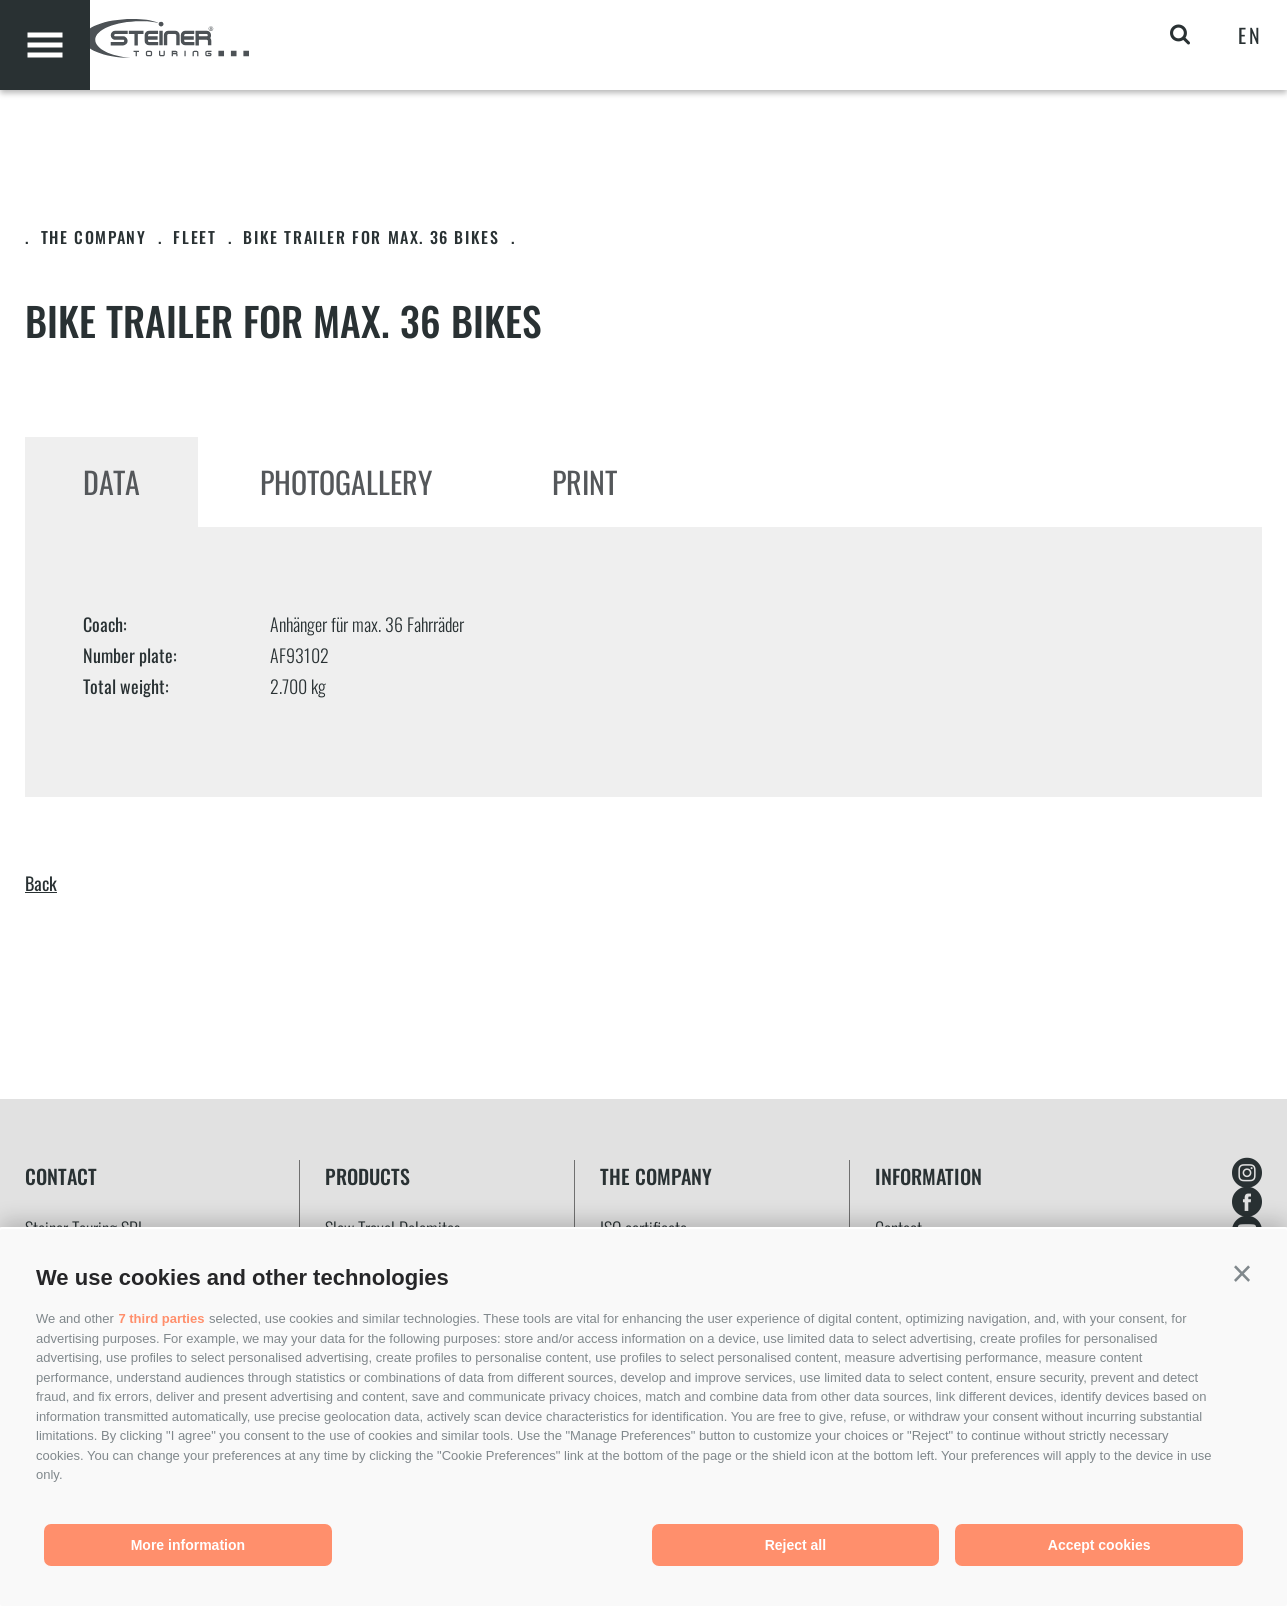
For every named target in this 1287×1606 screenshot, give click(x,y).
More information (188, 1545)
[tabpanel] (643, 662)
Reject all (795, 1545)
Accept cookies (1099, 1545)
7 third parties (161, 1318)
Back (41, 883)
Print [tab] (584, 481)
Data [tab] (111, 481)
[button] (1242, 1274)
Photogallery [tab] (346, 481)
